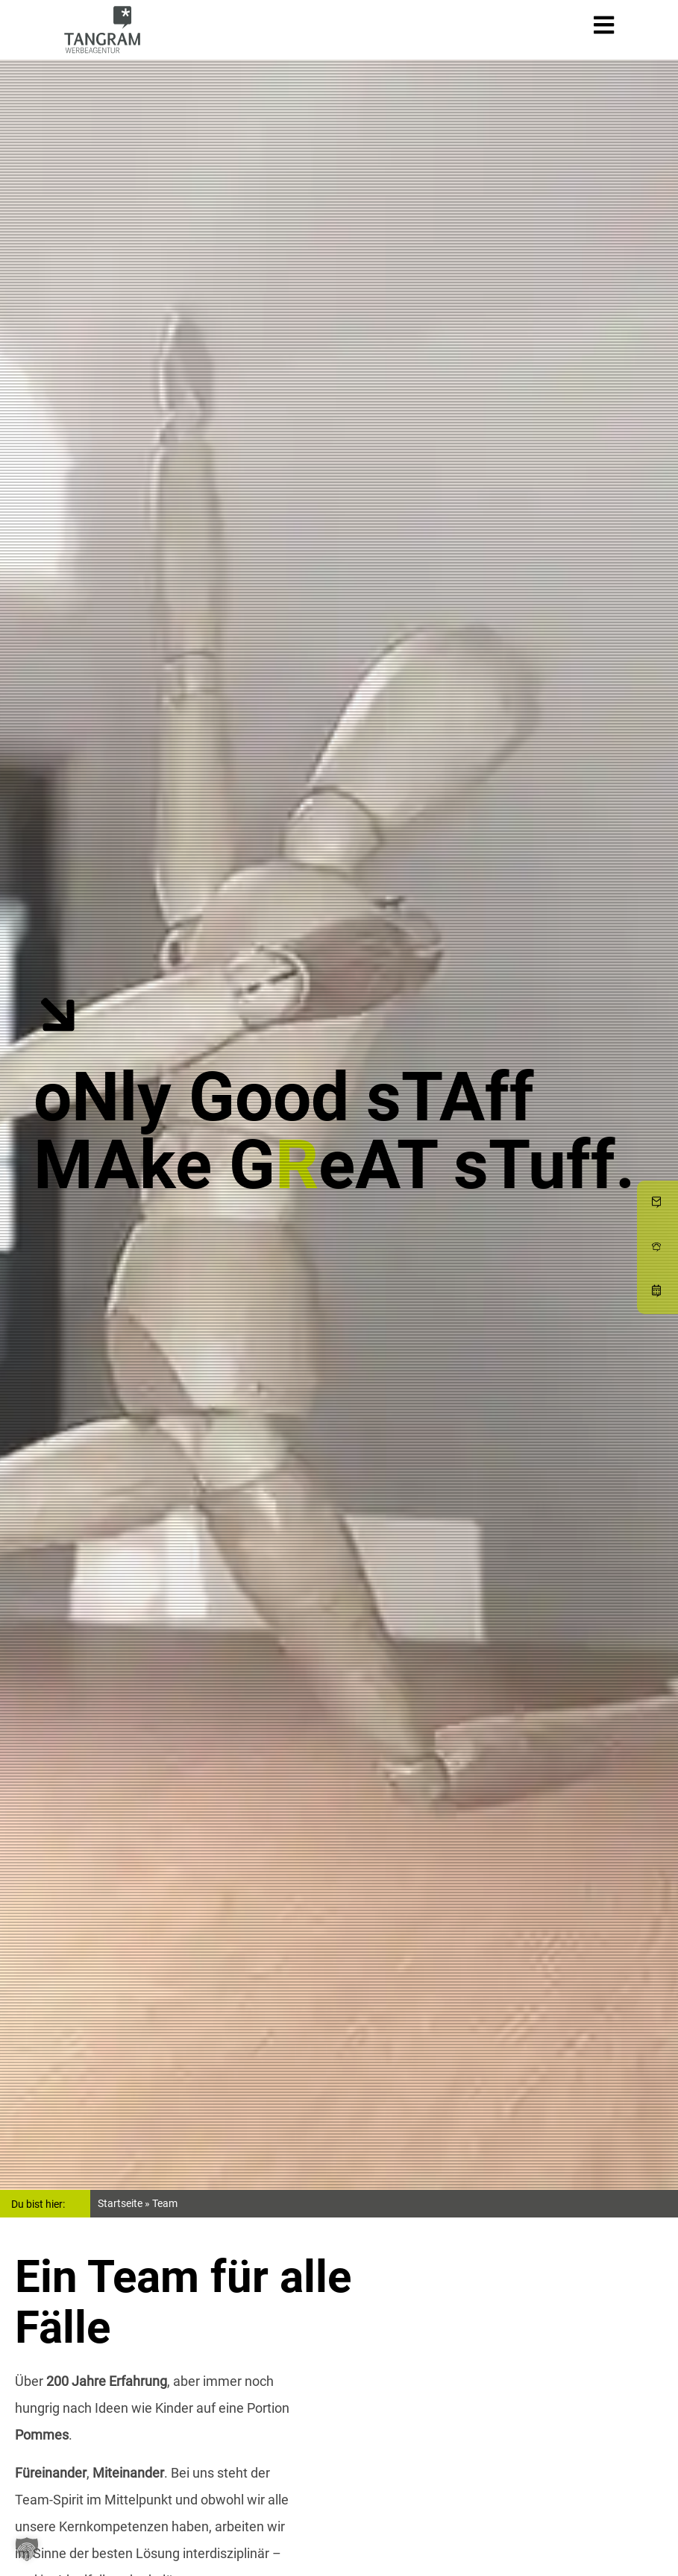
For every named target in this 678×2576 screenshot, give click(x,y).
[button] (27, 2549)
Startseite (120, 2203)
